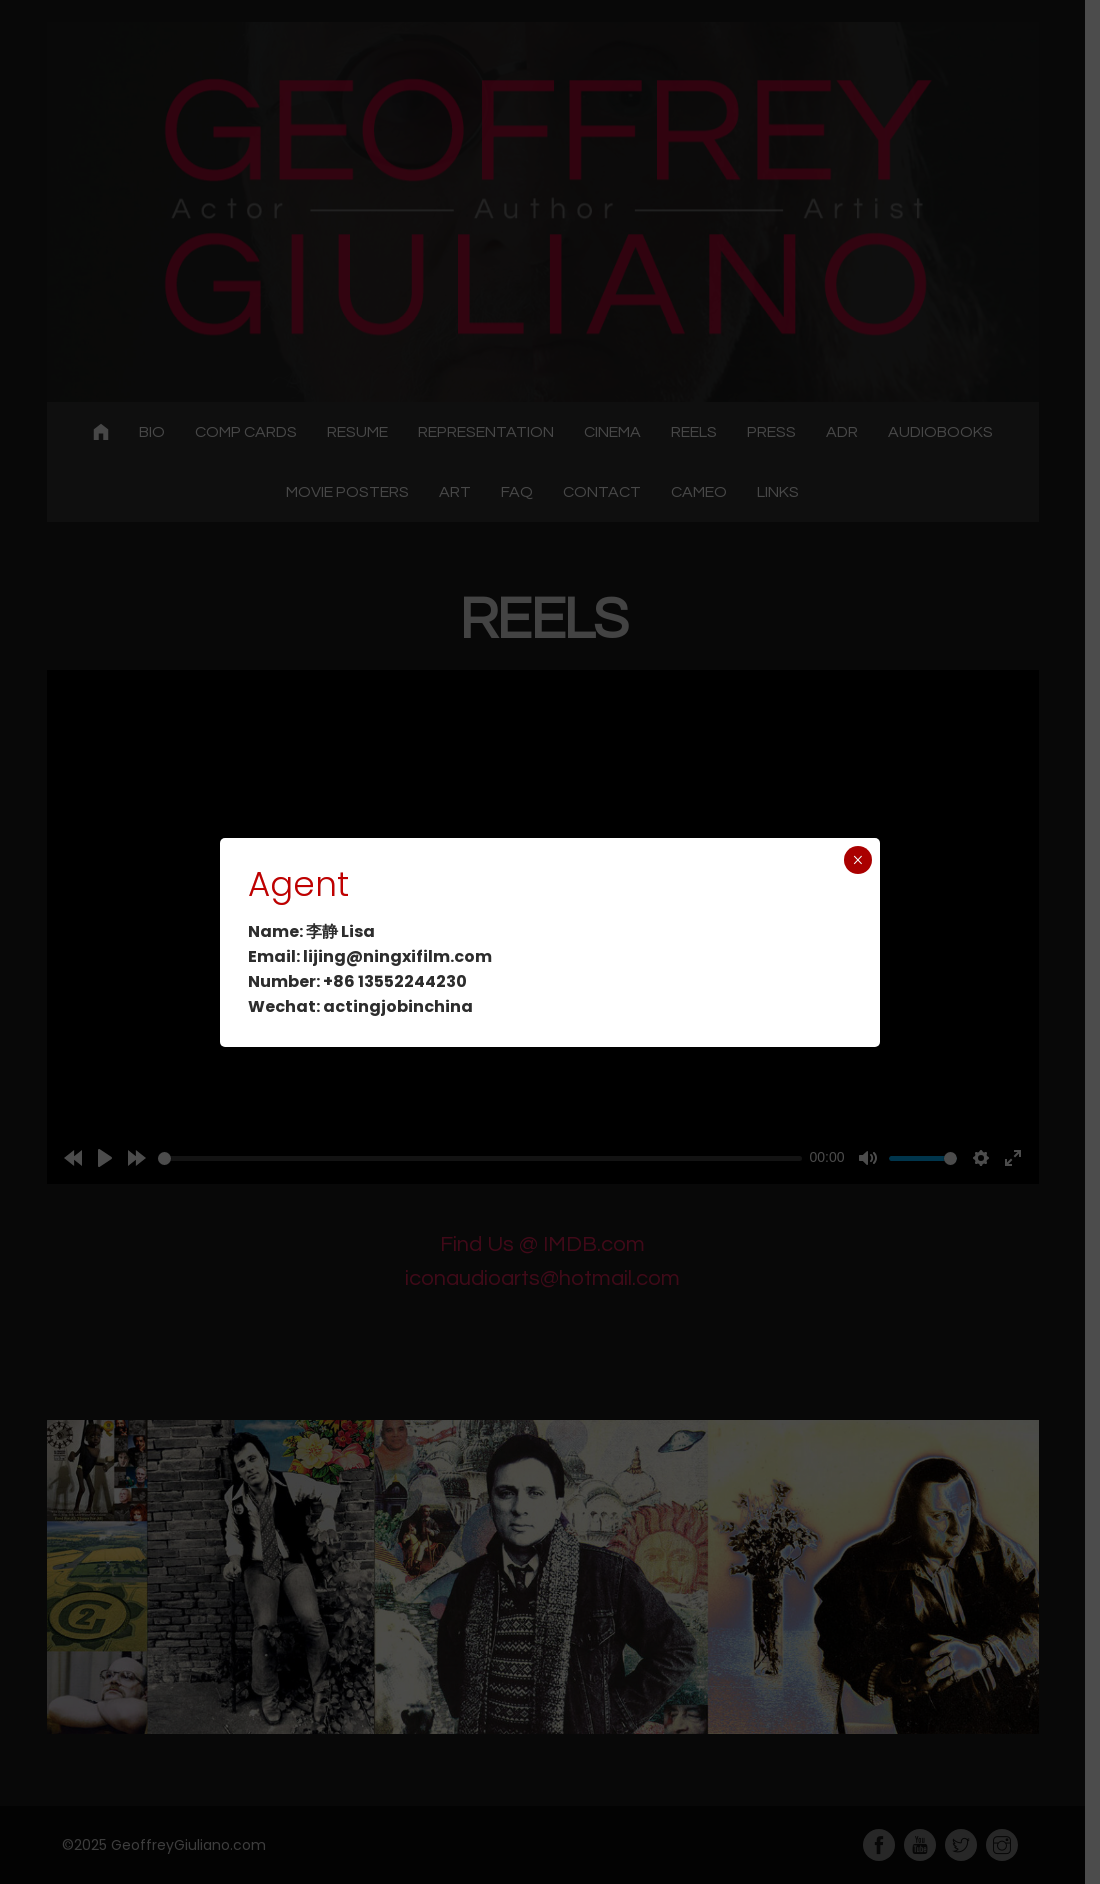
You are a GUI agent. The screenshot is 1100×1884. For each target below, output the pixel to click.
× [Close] (857, 860)
